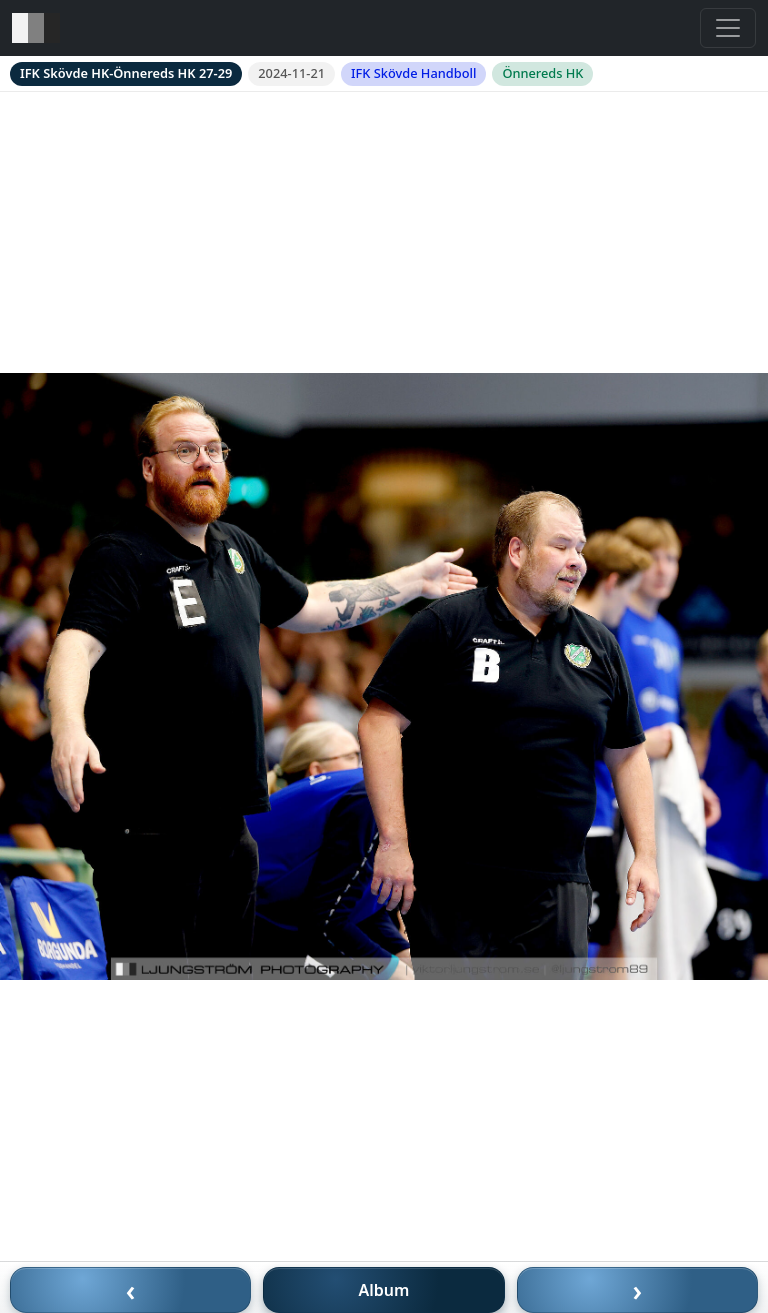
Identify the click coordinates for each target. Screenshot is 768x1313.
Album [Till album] (384, 1290)
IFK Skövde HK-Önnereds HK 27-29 (126, 73)
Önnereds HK (542, 73)
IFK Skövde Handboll (413, 73)
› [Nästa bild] (638, 1290)
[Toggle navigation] (728, 28)
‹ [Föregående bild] (131, 1290)
